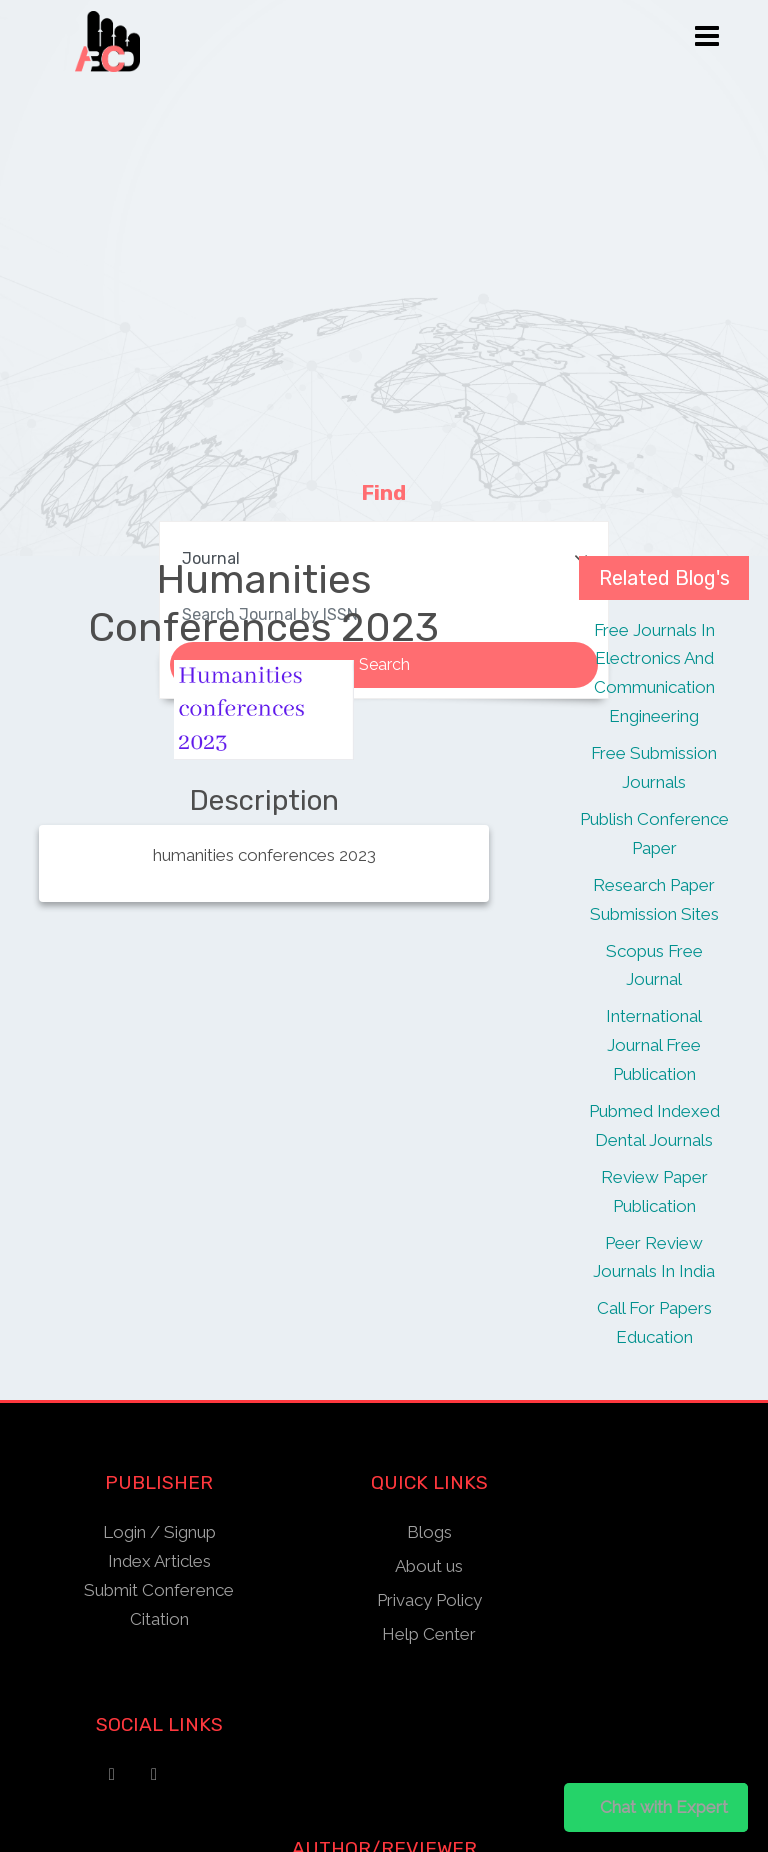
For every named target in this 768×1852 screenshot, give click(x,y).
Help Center (429, 1634)
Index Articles (159, 1561)
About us (429, 1566)
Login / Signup (159, 1532)
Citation (159, 1619)
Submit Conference (159, 1590)
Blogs (429, 1532)
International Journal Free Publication (654, 1045)
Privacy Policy (429, 1600)
